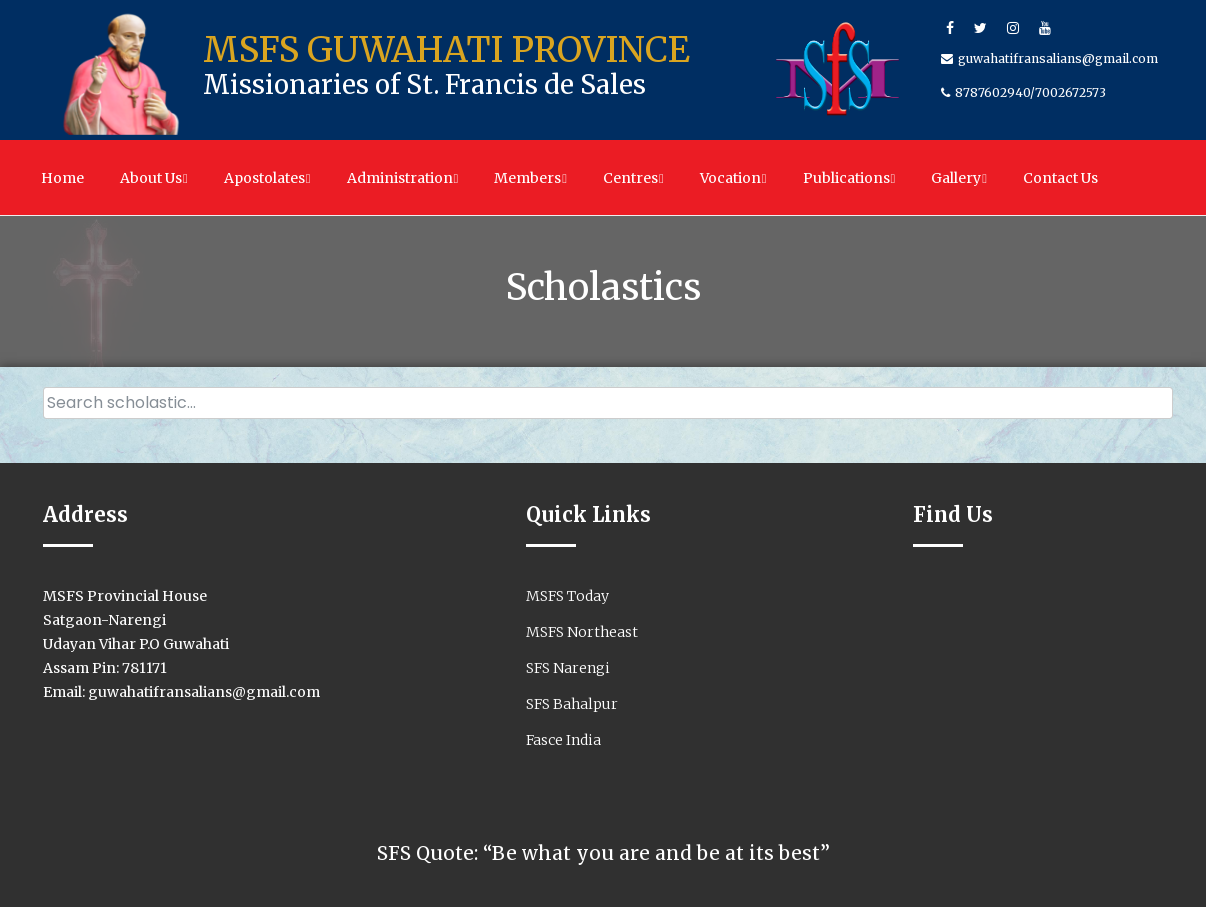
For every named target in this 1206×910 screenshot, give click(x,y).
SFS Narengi (568, 671)
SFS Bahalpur (572, 707)
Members (530, 178)
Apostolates (267, 178)
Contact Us (1060, 178)
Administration (403, 178)
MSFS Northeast (582, 635)
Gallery (959, 178)
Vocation (733, 178)
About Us (154, 178)
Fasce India (563, 743)
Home (62, 178)
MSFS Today (567, 599)
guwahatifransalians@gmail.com (1058, 58)
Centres (633, 178)
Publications (849, 178)
